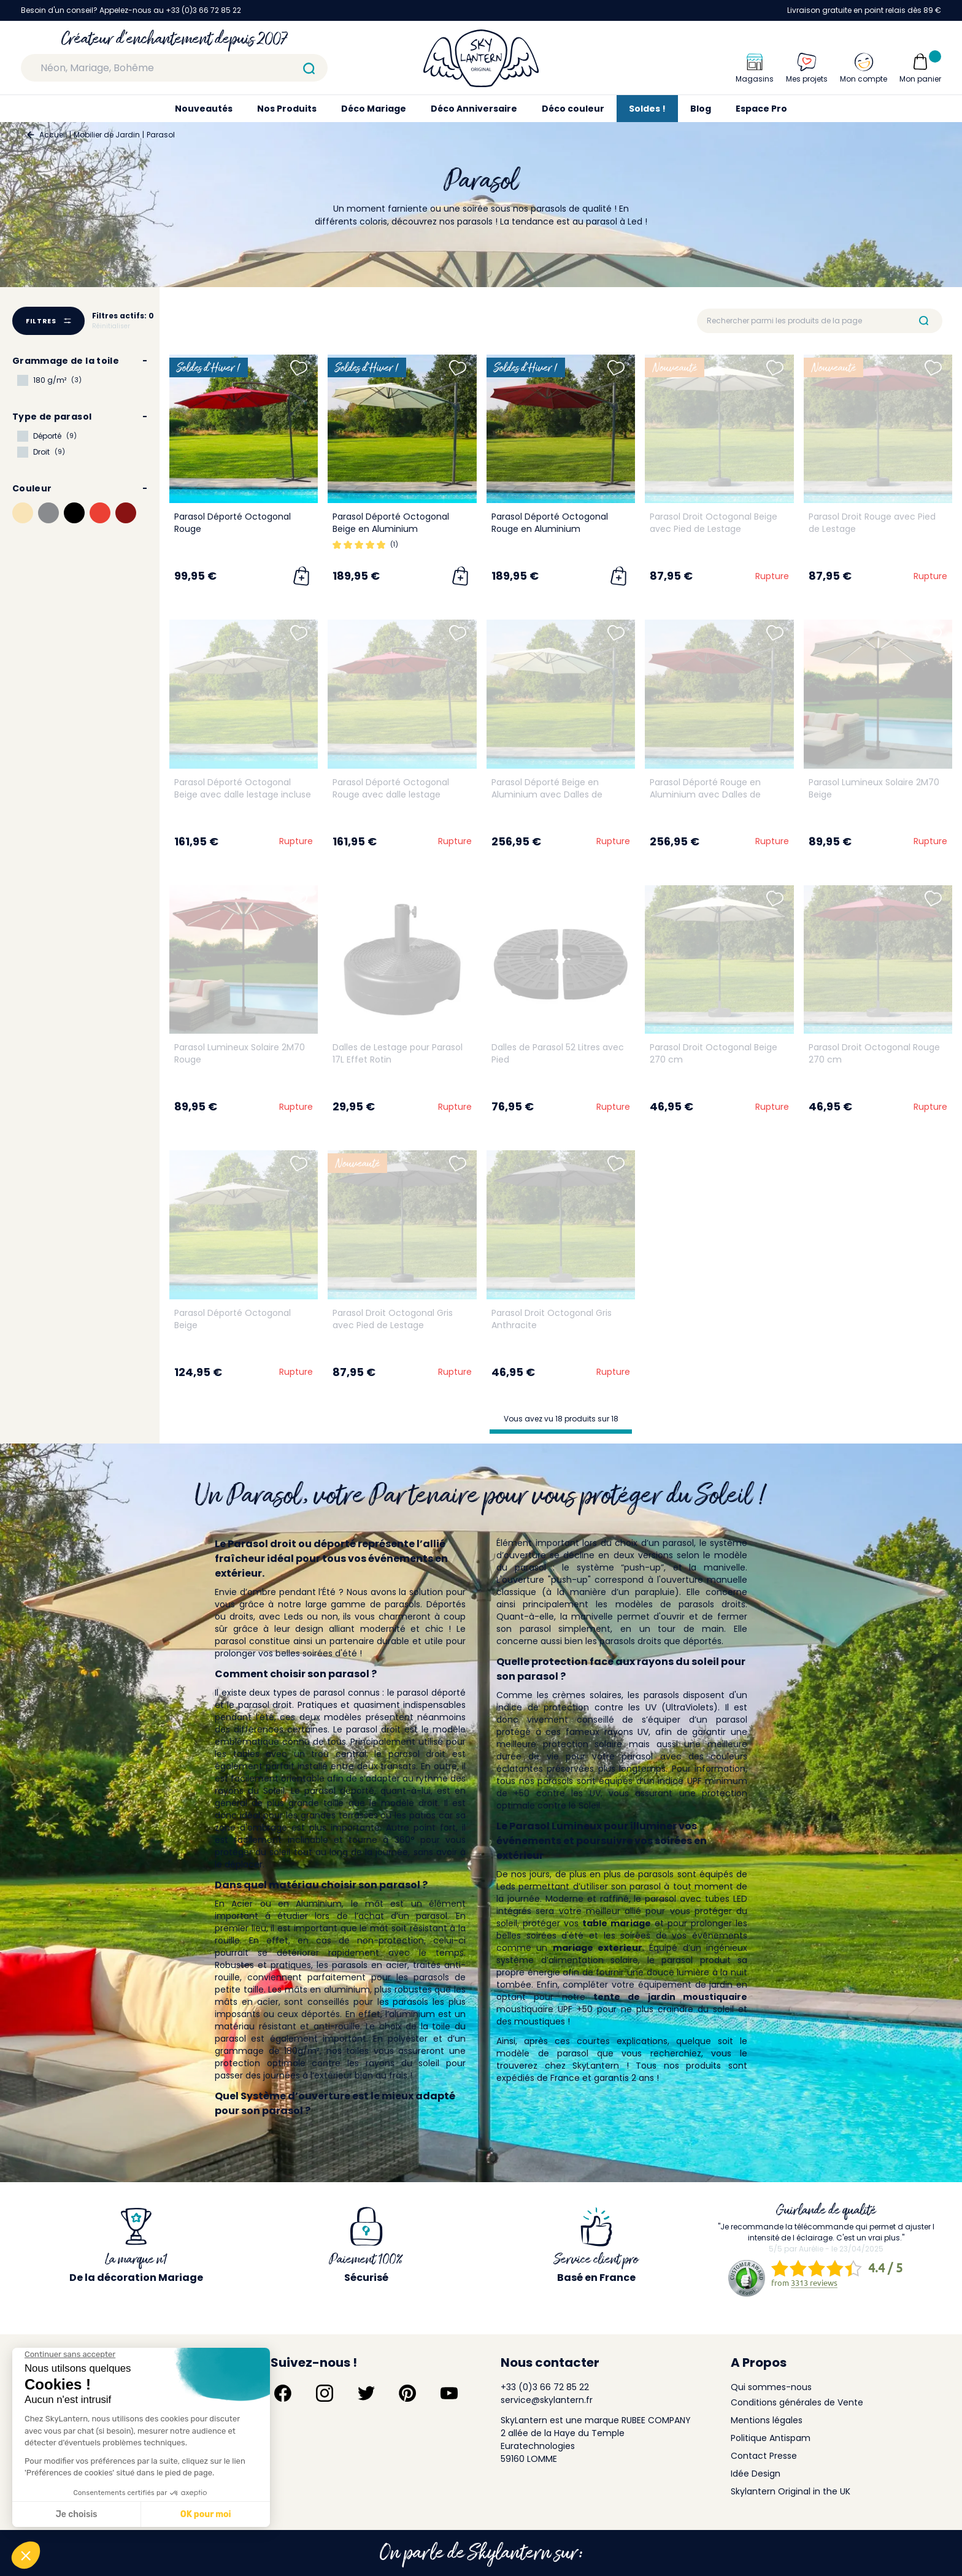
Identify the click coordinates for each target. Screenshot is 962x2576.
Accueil (53, 134)
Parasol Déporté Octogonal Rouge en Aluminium (549, 522)
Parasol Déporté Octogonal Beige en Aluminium (391, 522)
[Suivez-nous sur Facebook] (283, 2393)
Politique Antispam (770, 2438)
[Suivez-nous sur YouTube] (449, 2393)
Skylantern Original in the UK (790, 2491)
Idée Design (755, 2473)
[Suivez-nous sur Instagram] (324, 2393)
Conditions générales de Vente (797, 2402)
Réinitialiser (111, 326)
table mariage (616, 1923)
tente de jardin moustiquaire (670, 1997)
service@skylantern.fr (547, 2400)
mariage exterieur (597, 1948)
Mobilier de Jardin (107, 134)
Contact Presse (764, 2456)
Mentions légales (766, 2420)
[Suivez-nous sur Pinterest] (407, 2393)
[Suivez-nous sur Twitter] (366, 2393)
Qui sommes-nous (771, 2387)
